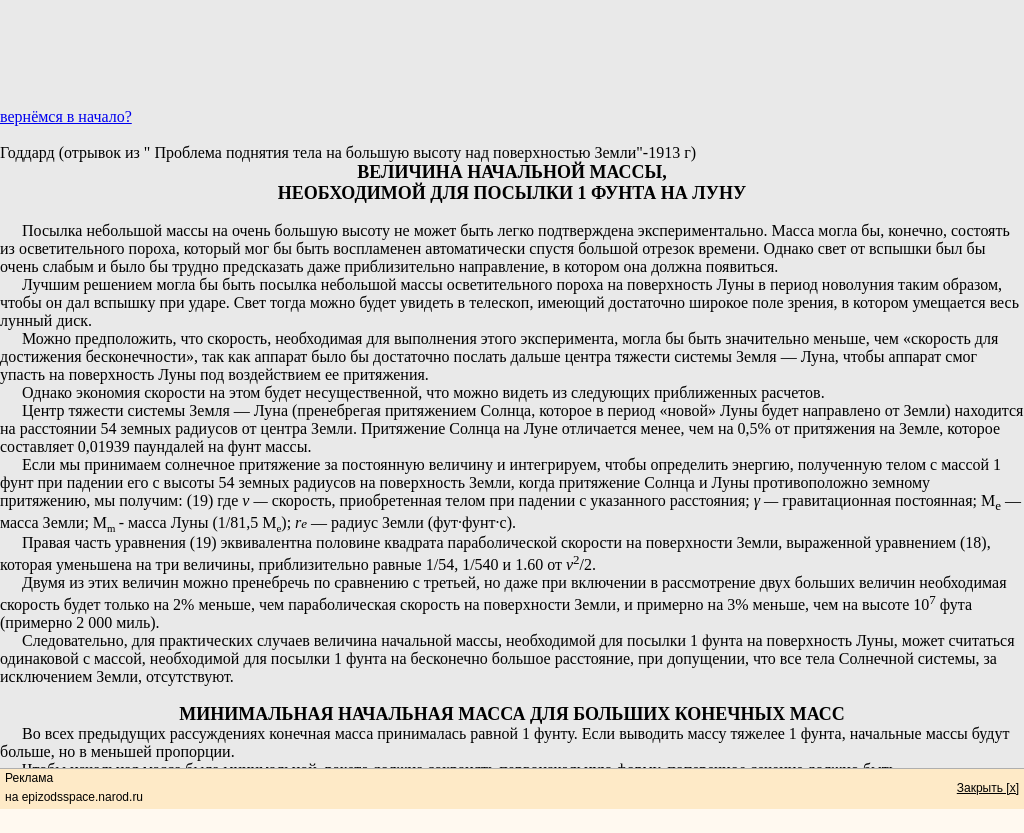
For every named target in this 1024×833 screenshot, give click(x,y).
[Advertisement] (512, 63)
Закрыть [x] (988, 788)
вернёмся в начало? (66, 116)
